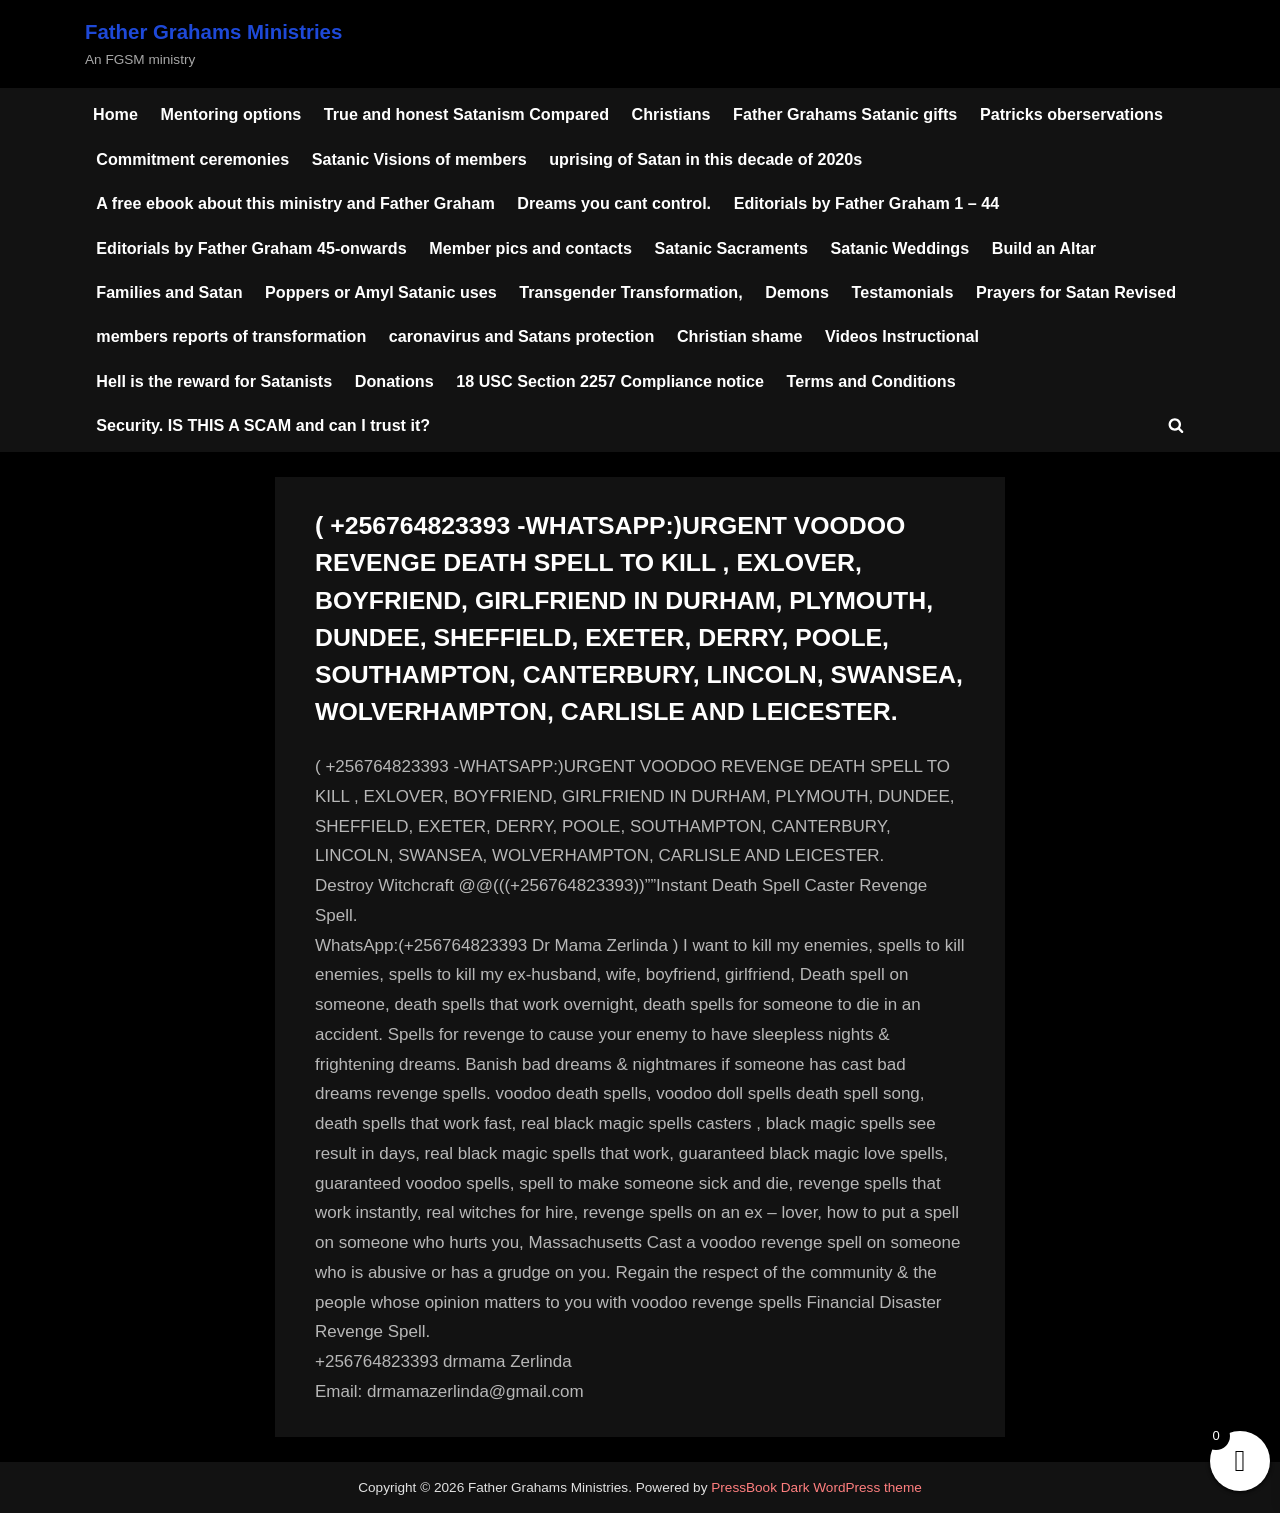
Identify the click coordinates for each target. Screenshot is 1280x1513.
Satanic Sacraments (730, 248)
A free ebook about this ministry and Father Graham (295, 203)
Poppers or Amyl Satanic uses (381, 292)
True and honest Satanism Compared (466, 114)
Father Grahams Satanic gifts (845, 114)
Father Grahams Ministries (213, 32)
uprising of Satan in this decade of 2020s (705, 159)
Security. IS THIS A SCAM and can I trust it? (263, 425)
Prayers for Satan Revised (1076, 292)
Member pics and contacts (530, 248)
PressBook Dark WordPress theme (816, 1487)
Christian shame (740, 336)
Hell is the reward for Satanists (214, 381)
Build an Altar (1044, 248)
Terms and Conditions (871, 381)
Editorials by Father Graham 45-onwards (251, 248)
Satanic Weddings (899, 248)
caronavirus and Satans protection (522, 336)
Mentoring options (230, 114)
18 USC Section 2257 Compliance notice (610, 381)
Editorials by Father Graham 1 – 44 (867, 203)
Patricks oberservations (1071, 114)
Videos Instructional (902, 336)
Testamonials (903, 292)
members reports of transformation (231, 336)
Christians (671, 114)
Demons (797, 292)
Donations (394, 381)
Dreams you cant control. (614, 203)
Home (115, 114)
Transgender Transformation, (630, 292)
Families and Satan (169, 292)
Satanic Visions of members (419, 159)
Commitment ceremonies (192, 159)
